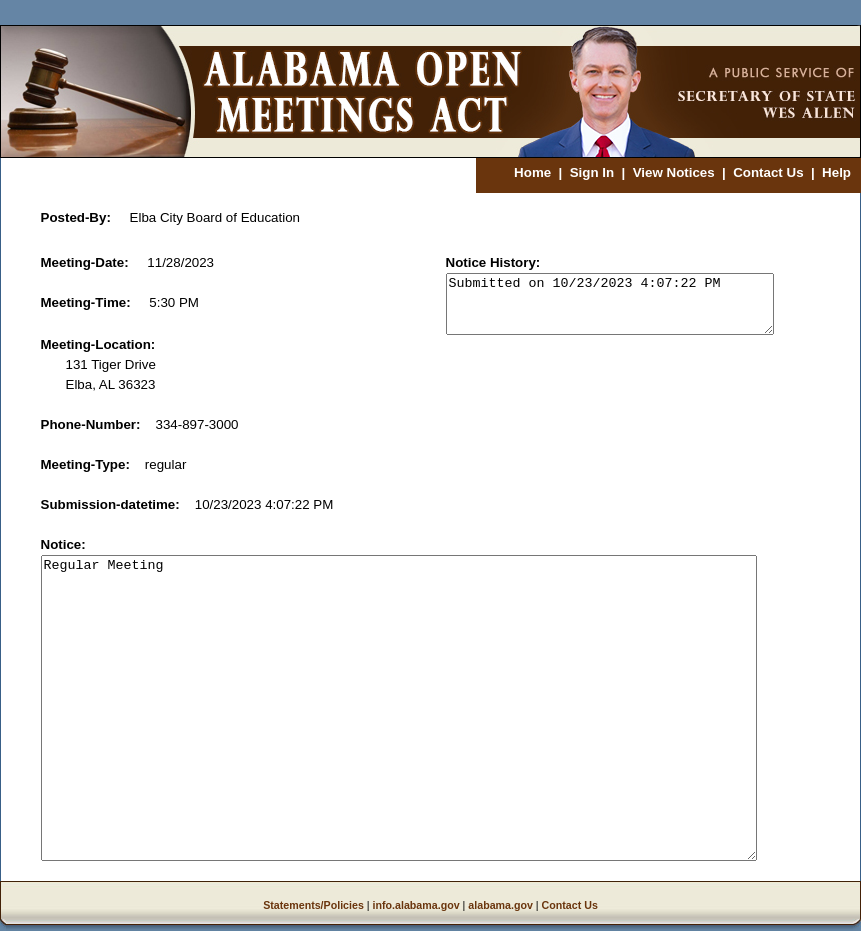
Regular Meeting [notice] (399, 708)
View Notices (674, 172)
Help (836, 172)
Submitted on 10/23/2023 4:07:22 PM (610, 304)
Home (532, 172)
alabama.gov (500, 905)
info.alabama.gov (416, 905)
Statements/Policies (313, 905)
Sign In (592, 172)
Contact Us (768, 172)
